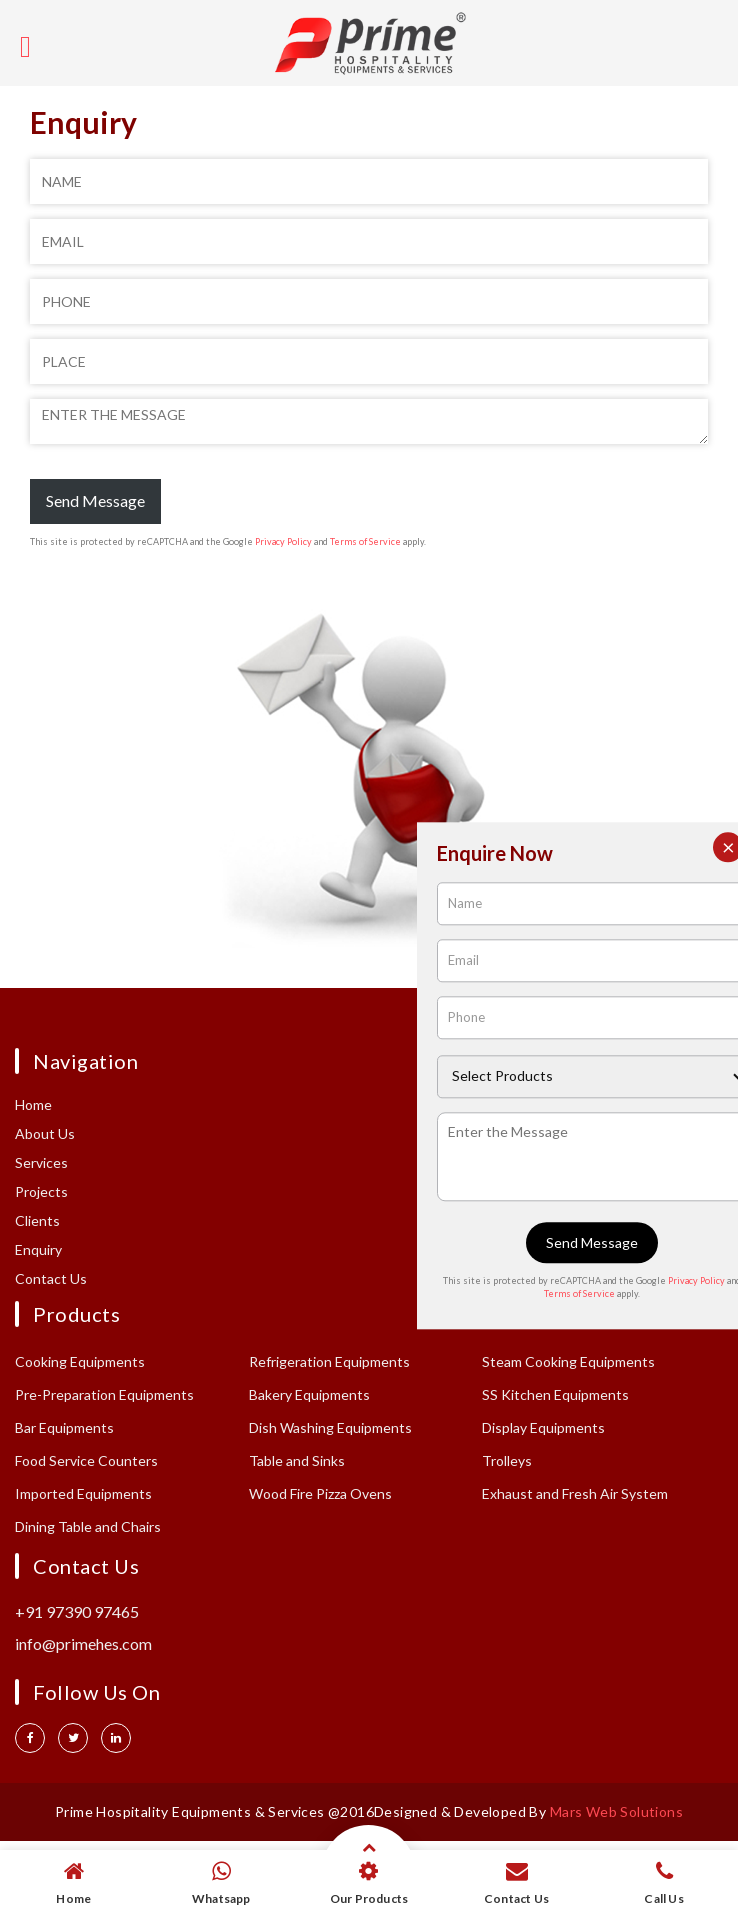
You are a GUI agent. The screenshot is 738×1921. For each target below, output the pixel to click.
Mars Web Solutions (616, 1811)
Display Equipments (543, 1427)
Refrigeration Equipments (329, 1361)
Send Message (95, 500)
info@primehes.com (83, 1643)
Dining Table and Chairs (88, 1526)
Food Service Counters (86, 1460)
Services (41, 1162)
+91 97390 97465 (77, 1611)
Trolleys (507, 1460)
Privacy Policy (283, 541)
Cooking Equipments (80, 1361)
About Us (45, 1133)
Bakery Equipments (309, 1394)
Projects (41, 1191)
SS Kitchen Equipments (555, 1394)
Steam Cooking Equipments (568, 1361)
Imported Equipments (83, 1493)
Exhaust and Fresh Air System (575, 1493)
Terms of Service (365, 541)
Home (33, 1104)
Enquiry (38, 1249)
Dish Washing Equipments (330, 1427)
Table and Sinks (297, 1460)
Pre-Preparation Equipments (104, 1394)
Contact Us (51, 1278)
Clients (37, 1220)
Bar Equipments (64, 1427)
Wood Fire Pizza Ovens (320, 1493)
